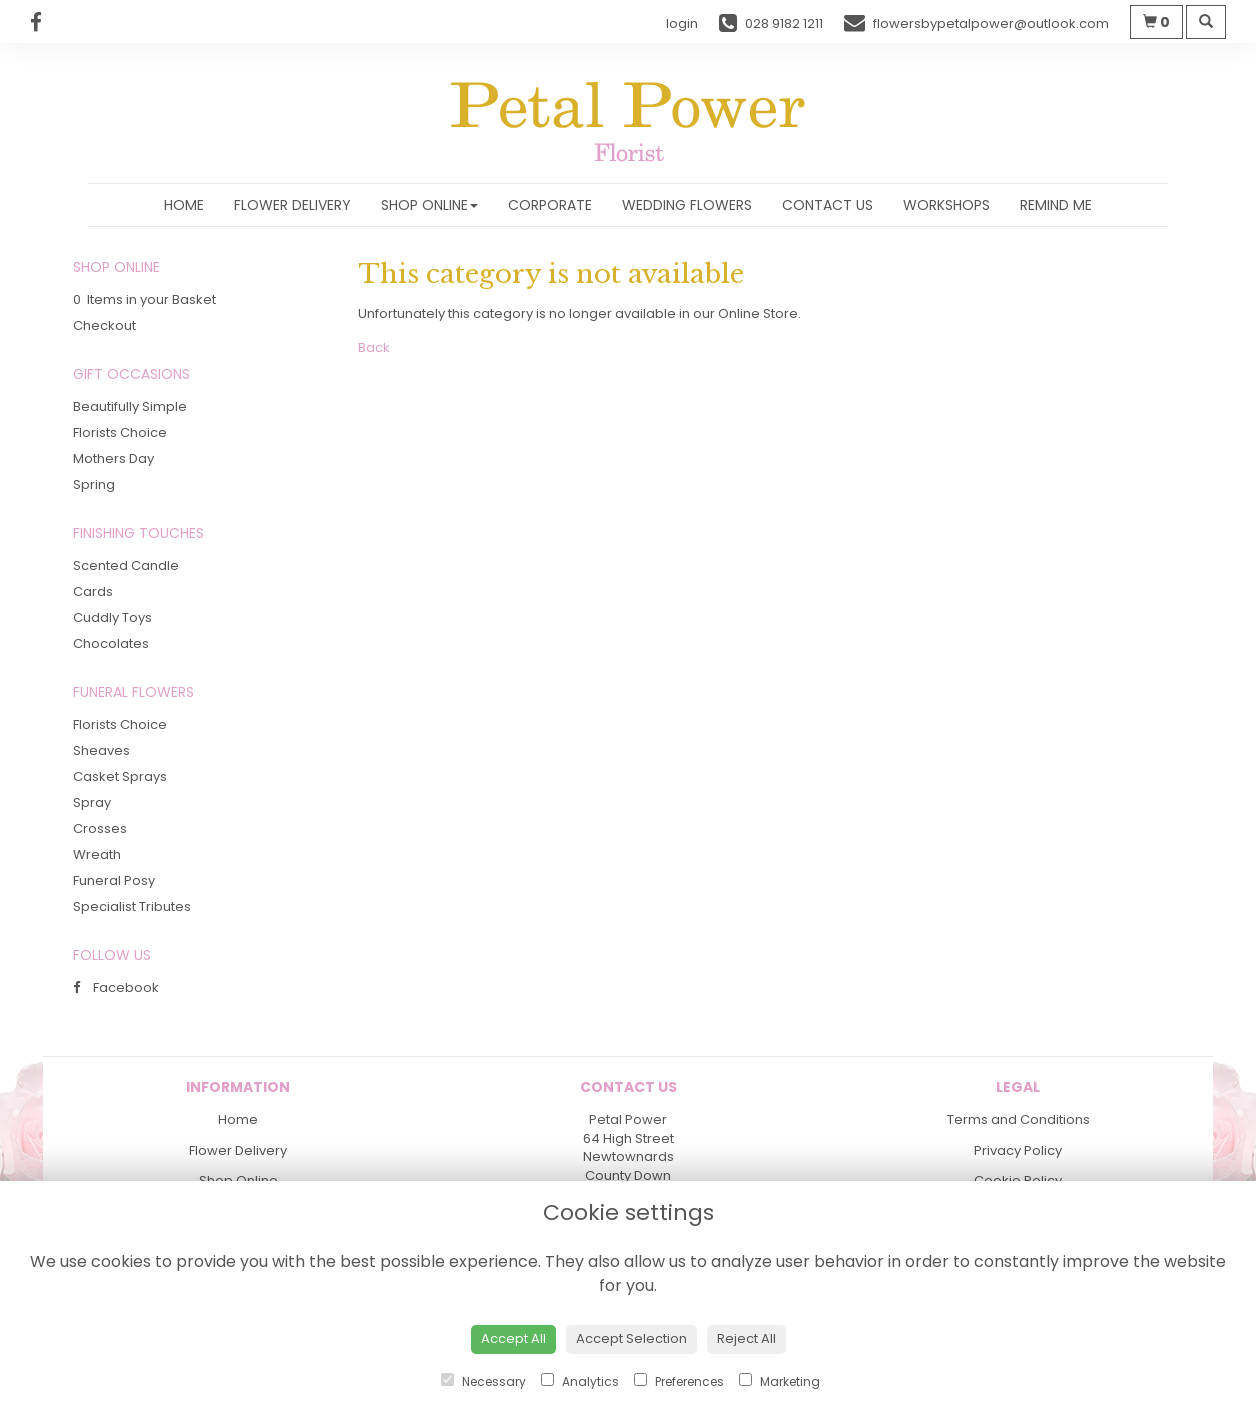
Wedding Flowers (687, 205)
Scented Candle (126, 565)
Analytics (580, 1381)
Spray (92, 802)
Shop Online (429, 205)
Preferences (679, 1381)
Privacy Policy (1018, 1150)
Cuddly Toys (112, 617)
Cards (93, 591)
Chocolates (111, 643)
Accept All (513, 1338)
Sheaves (101, 750)
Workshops (946, 205)
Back (374, 347)
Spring (94, 484)
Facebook (116, 987)
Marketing (779, 1381)
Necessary (483, 1381)
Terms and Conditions (1018, 1119)
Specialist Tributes (132, 906)
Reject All (746, 1338)
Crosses (100, 828)
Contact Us (827, 205)
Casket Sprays (120, 776)
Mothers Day (113, 458)
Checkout (104, 325)
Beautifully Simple (130, 406)
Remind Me (1056, 205)
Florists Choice (120, 432)
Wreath (97, 854)
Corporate (550, 205)
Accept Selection (631, 1338)
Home (184, 205)
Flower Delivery (292, 205)
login (682, 23)
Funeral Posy (114, 880)
